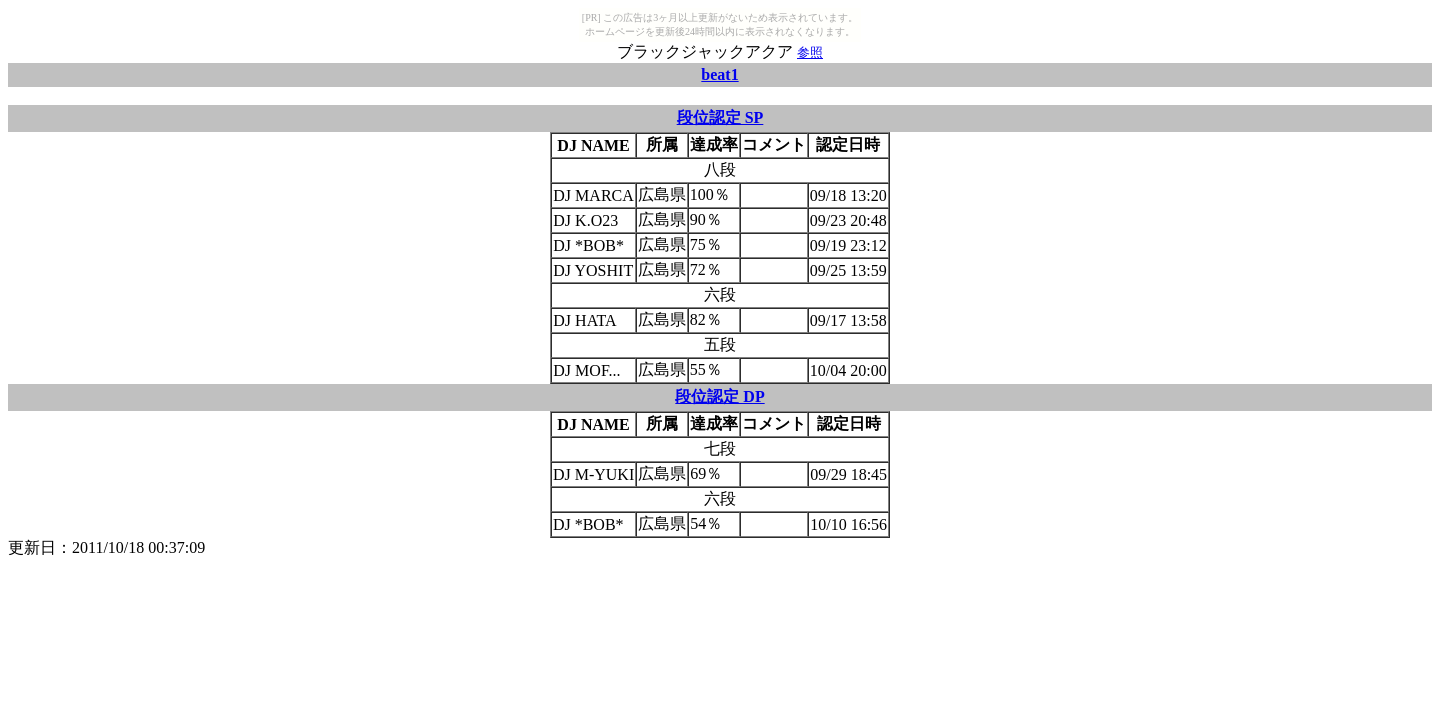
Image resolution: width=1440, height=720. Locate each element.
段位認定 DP (719, 396)
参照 (810, 52)
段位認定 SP (720, 117)
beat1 (719, 74)
